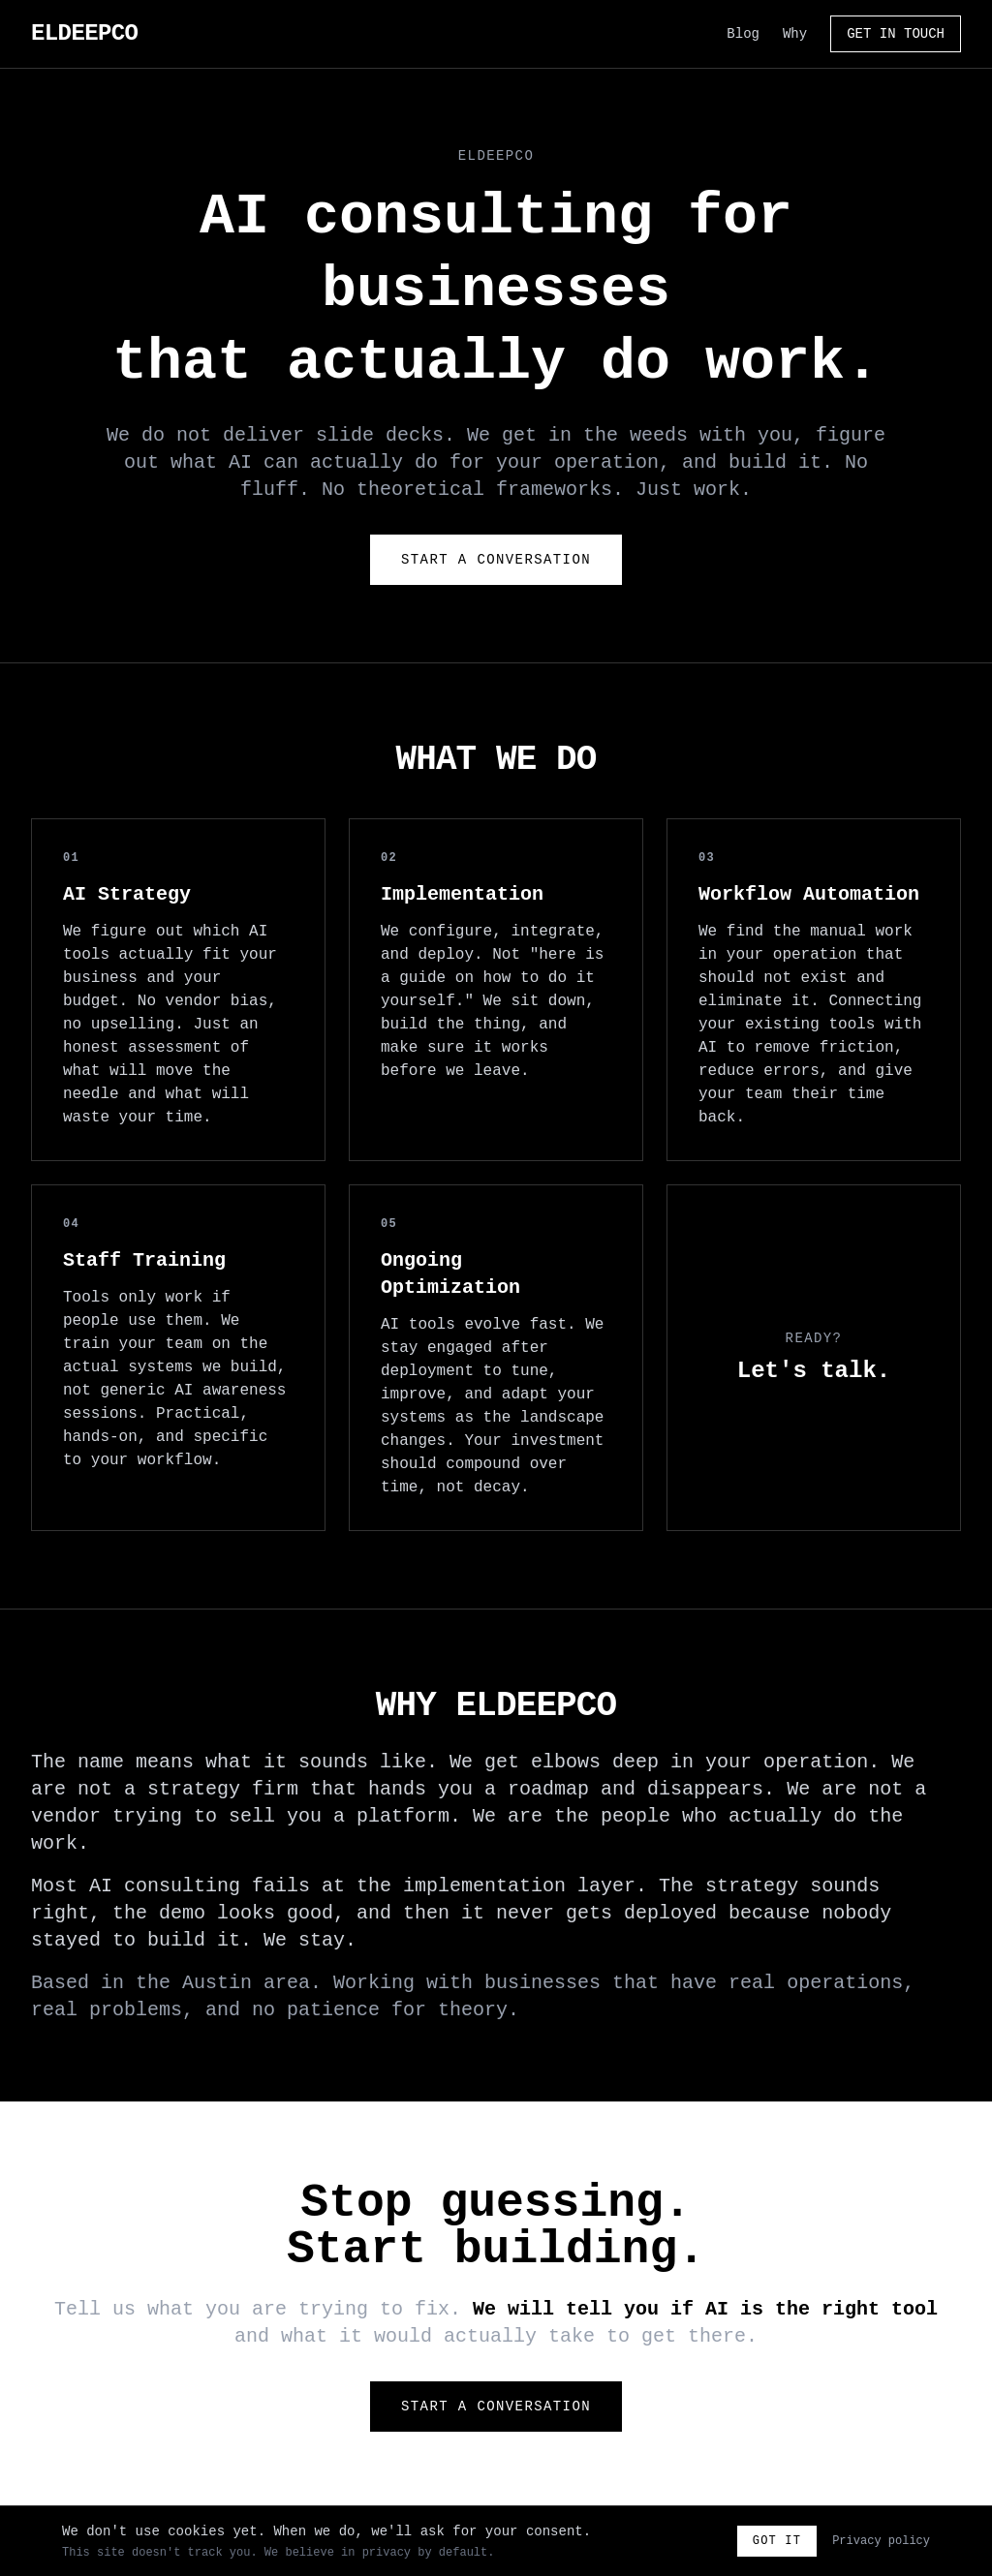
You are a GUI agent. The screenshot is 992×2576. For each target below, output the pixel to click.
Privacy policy (881, 2541)
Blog (743, 34)
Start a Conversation (496, 559)
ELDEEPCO (84, 33)
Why (795, 34)
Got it (777, 2541)
